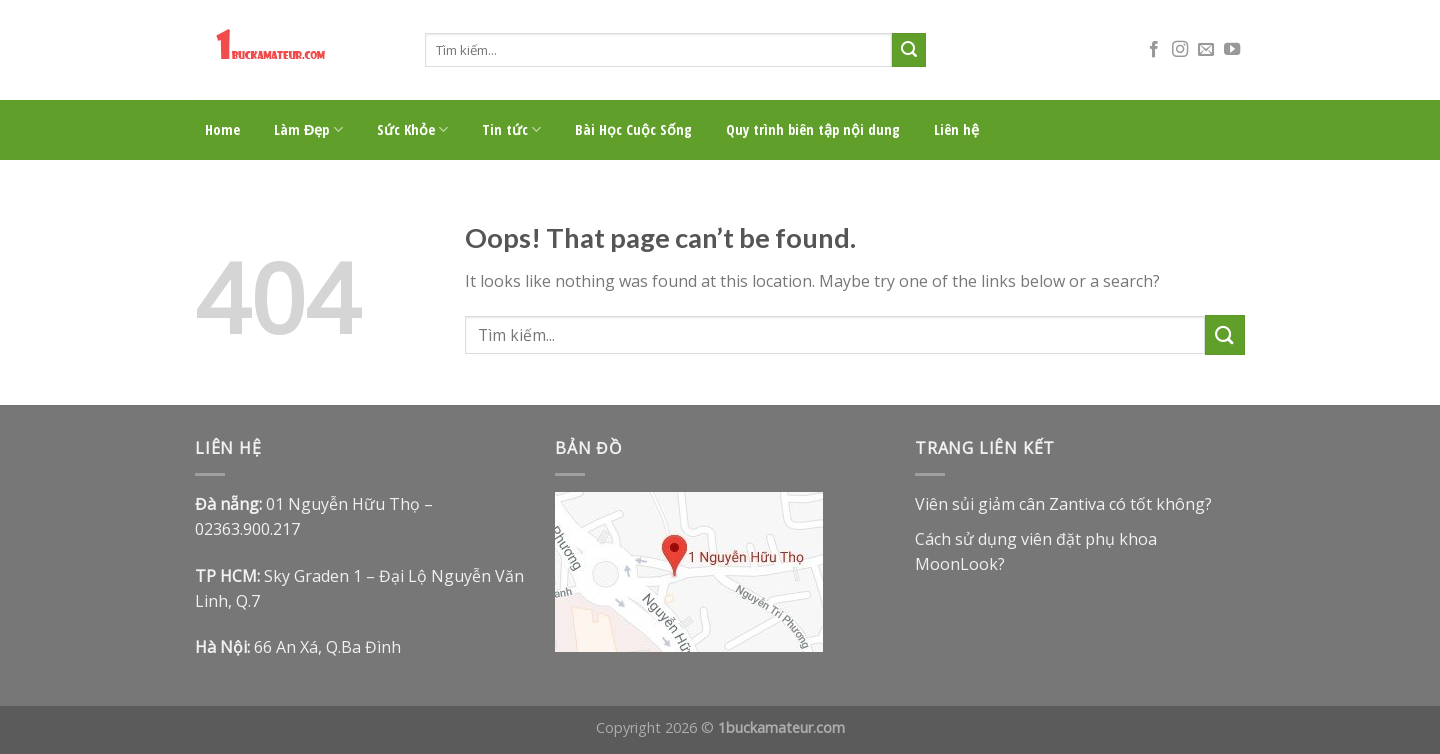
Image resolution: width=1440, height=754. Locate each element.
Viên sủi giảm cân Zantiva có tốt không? (1063, 504)
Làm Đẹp (308, 130)
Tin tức (511, 130)
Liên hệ (956, 129)
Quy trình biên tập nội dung (813, 129)
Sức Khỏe (412, 130)
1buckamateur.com (781, 727)
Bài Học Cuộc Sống (633, 129)
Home (222, 129)
